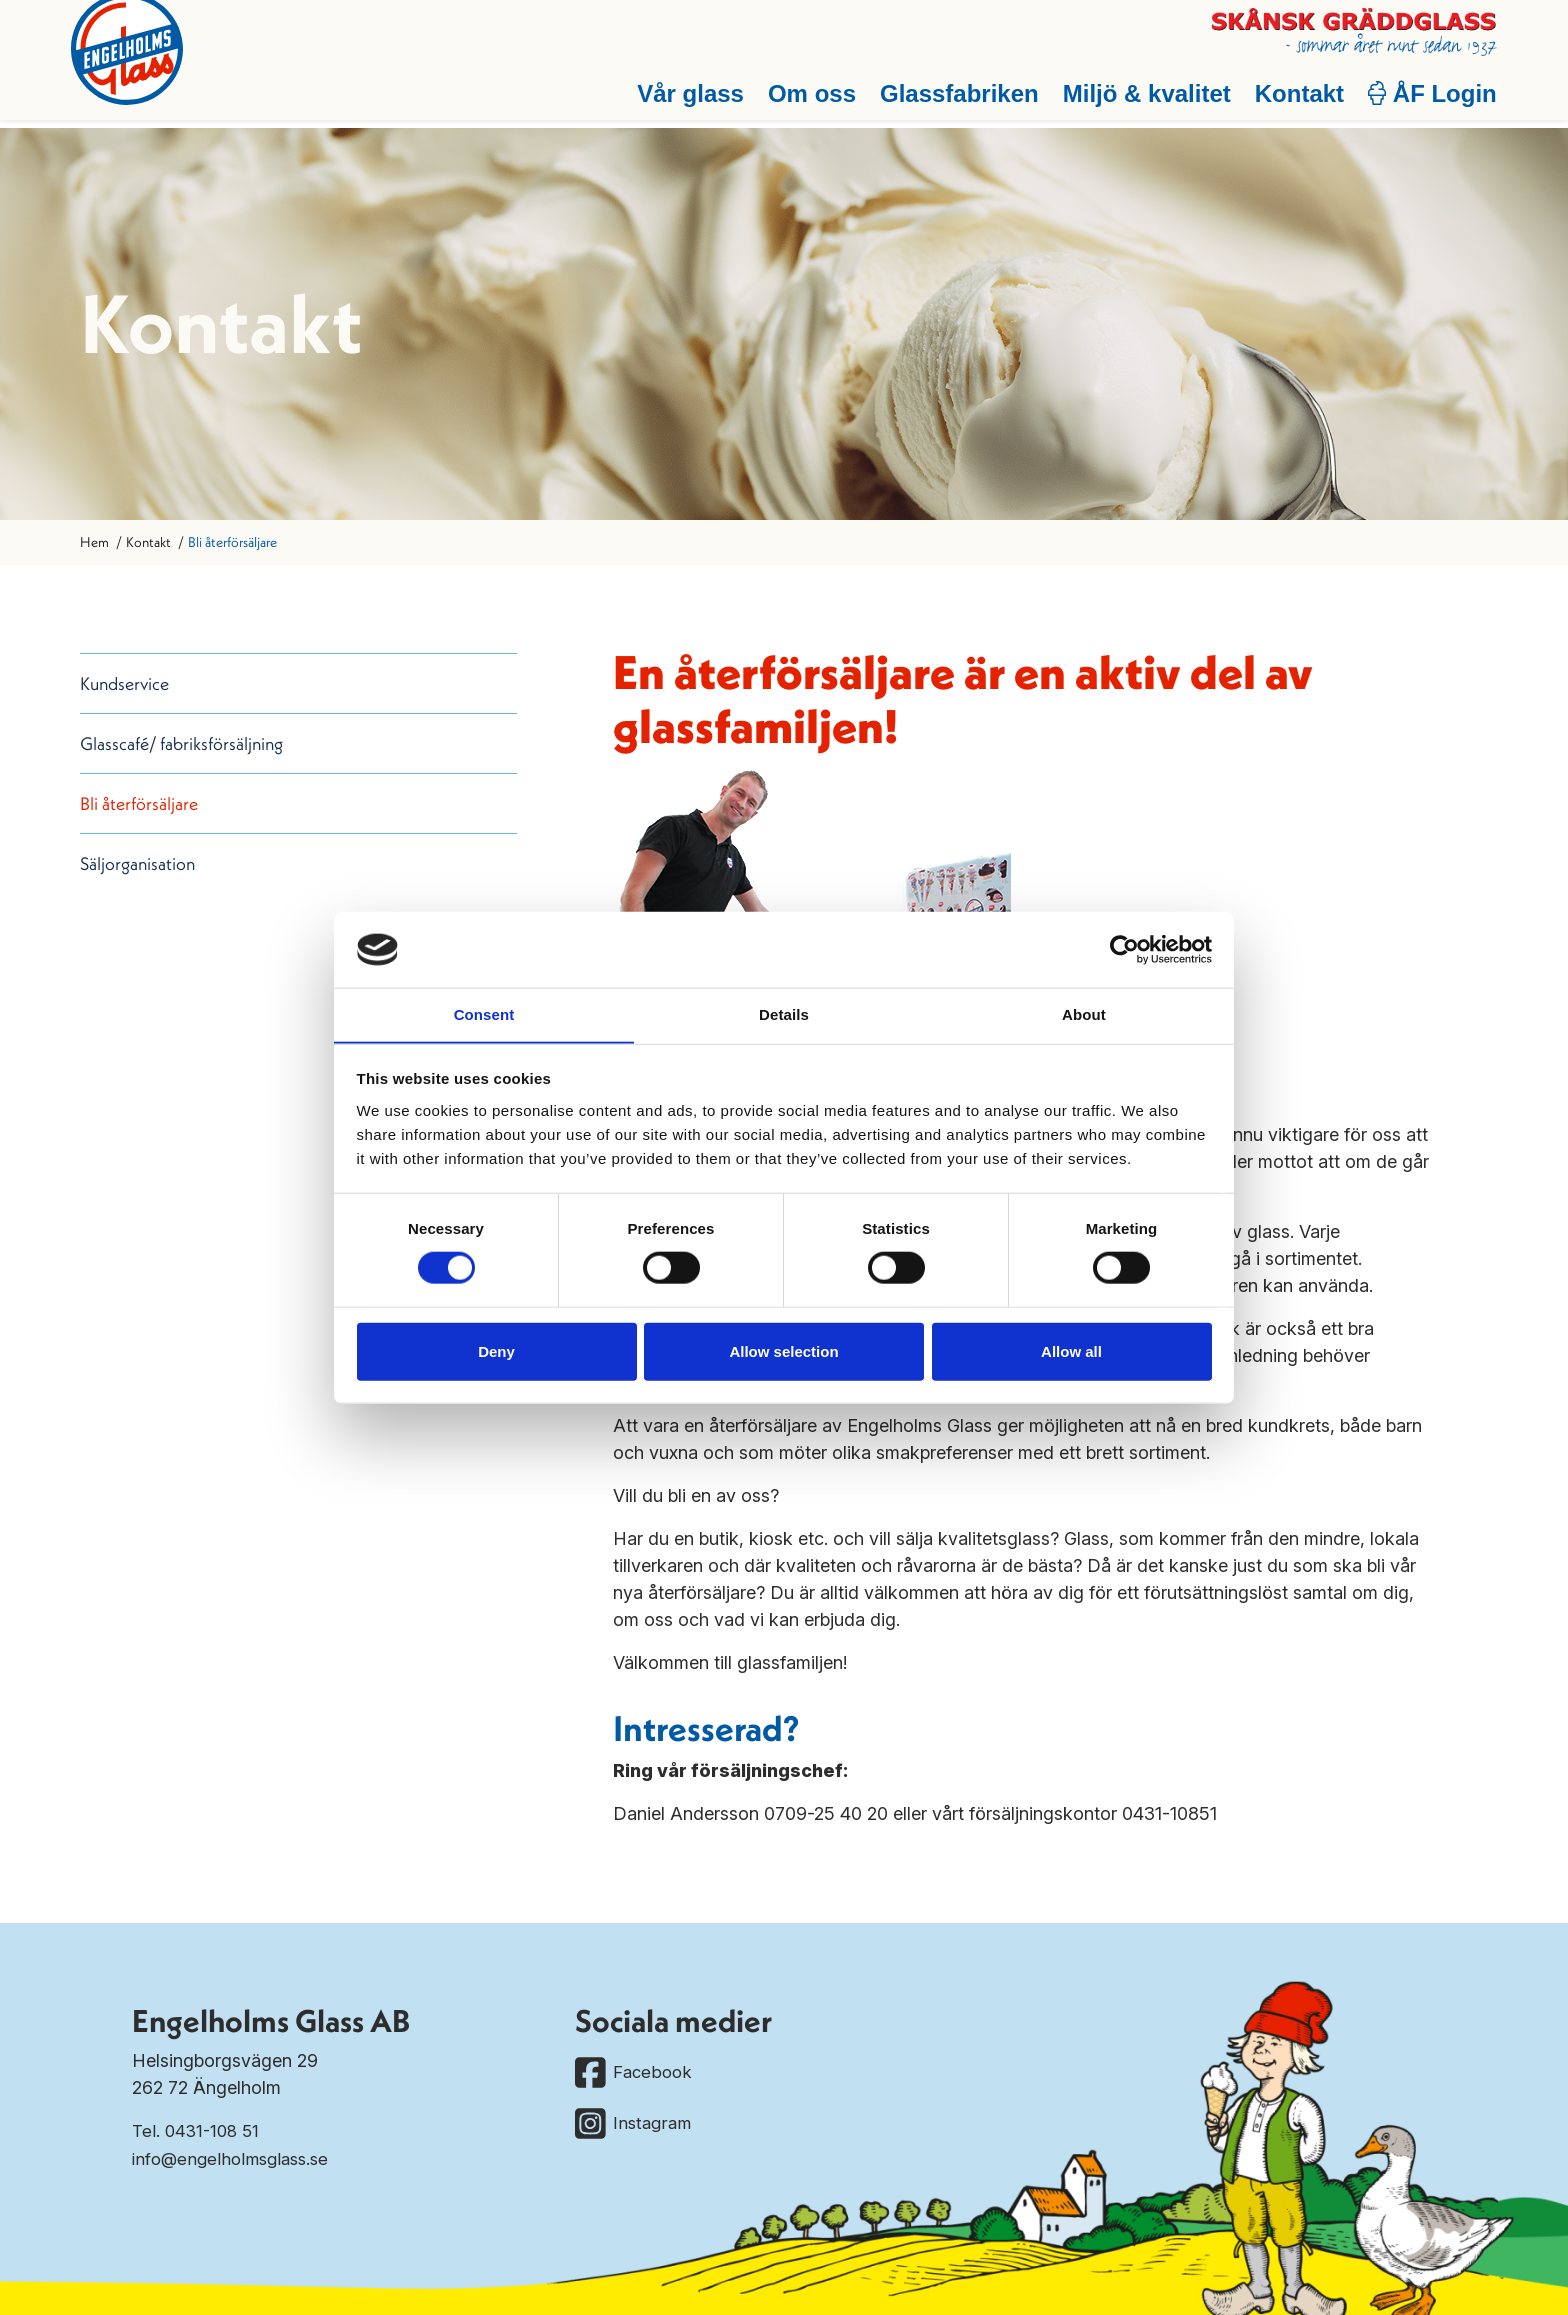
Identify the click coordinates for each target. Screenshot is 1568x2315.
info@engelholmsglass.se (236, 2157)
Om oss (803, 101)
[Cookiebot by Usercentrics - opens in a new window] (1124, 949)
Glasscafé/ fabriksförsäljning (181, 743)
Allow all (1071, 1351)
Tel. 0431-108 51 (198, 2130)
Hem (94, 542)
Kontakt (1290, 101)
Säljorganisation (137, 863)
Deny (496, 1351)
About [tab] (1084, 1014)
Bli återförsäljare (139, 803)
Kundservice (124, 683)
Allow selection (783, 1351)
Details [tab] (784, 1014)
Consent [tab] (484, 1014)
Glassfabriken (950, 101)
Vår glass (681, 101)
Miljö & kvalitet (1138, 101)
